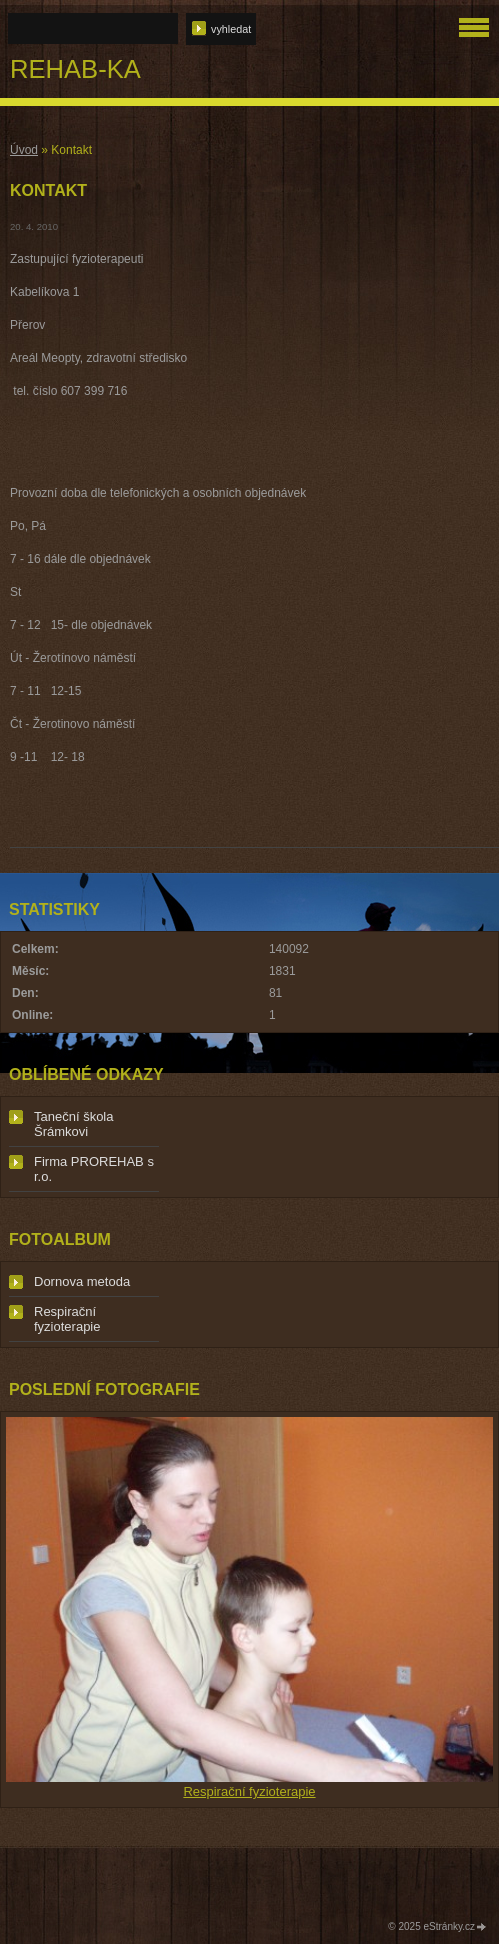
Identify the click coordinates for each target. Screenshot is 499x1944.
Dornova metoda (82, 1281)
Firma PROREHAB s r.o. (94, 1169)
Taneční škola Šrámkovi (74, 1124)
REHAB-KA (75, 69)
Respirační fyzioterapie (67, 1319)
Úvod (24, 150)
